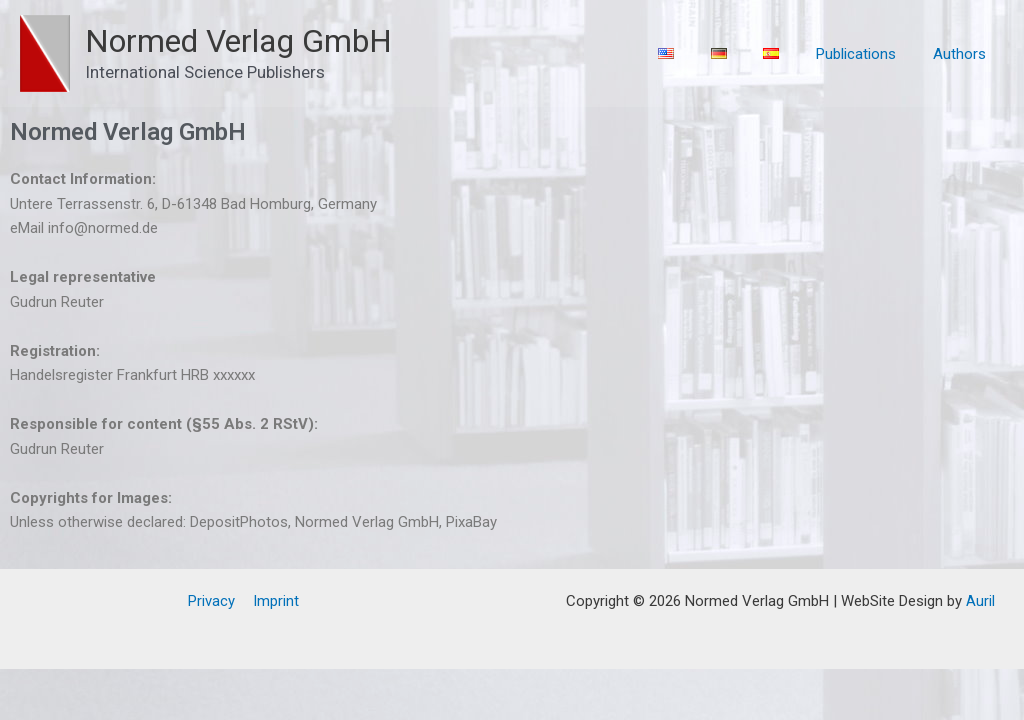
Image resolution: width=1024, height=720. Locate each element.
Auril (978, 601)
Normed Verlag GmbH (238, 41)
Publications (866, 54)
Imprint (275, 601)
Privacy (213, 601)
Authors (962, 54)
